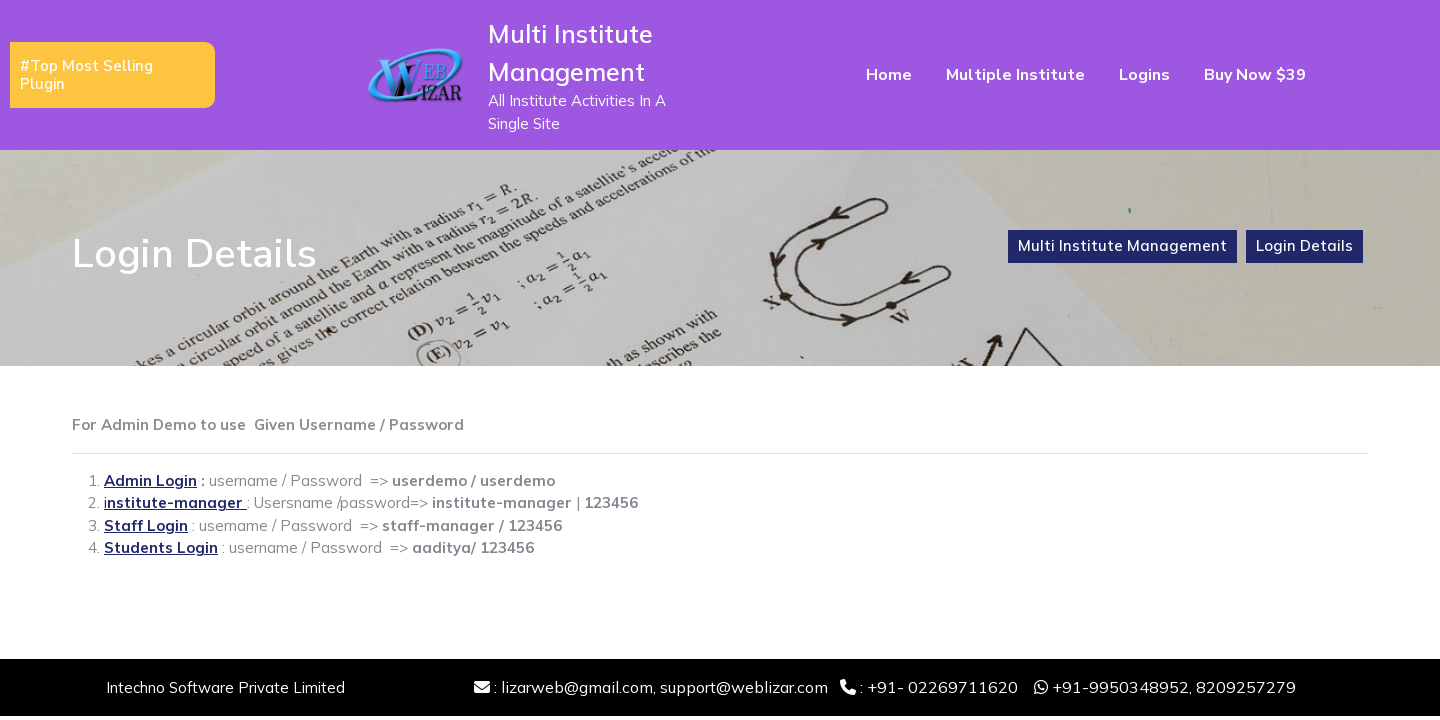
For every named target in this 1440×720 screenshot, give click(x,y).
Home (889, 75)
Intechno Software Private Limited (225, 687)
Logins (1144, 75)
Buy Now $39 (1255, 75)
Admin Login (150, 480)
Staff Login (146, 525)
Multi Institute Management (1122, 245)
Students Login (161, 547)
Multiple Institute (1015, 75)
